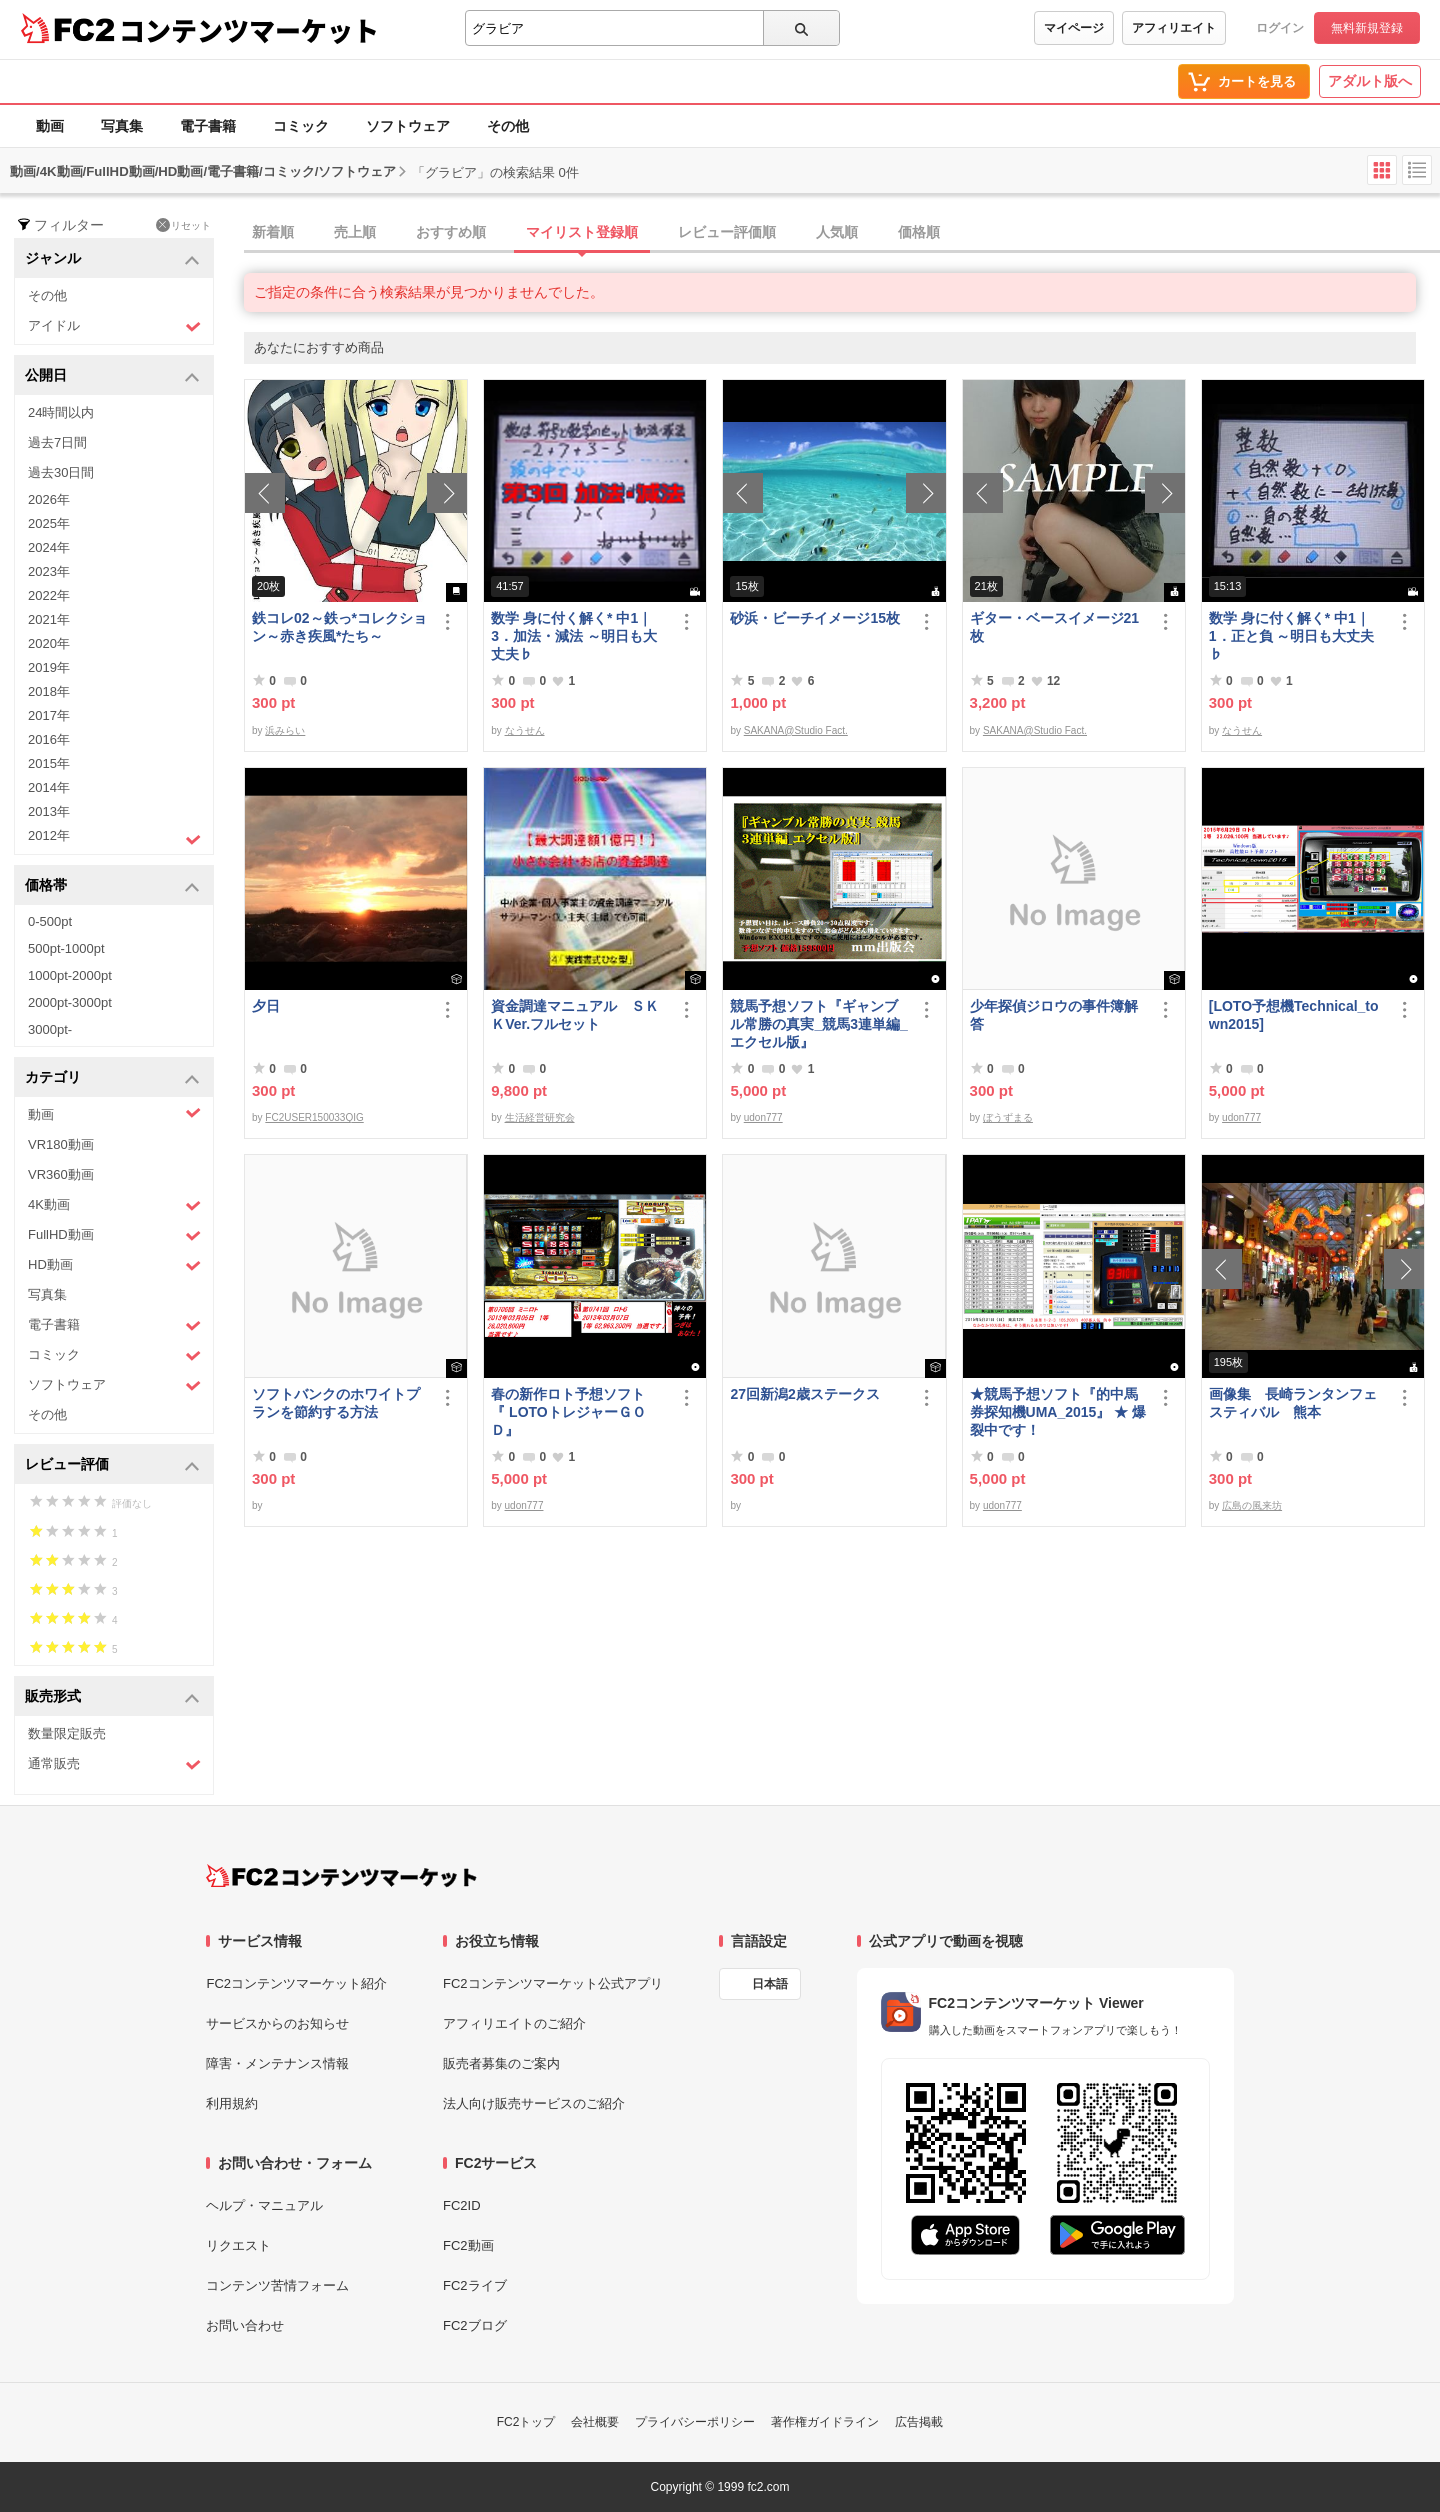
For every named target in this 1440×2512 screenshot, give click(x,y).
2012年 (114, 838)
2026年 (49, 499)
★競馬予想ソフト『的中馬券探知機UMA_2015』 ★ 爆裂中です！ (1058, 1412)
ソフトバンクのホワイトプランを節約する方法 (336, 1403)
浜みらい (285, 730)
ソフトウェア (408, 126)
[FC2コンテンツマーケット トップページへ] (341, 1876)
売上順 (355, 232)
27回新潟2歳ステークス (804, 1394)
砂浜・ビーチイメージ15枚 (815, 618)
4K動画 (114, 1205)
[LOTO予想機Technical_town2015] (1294, 1015)
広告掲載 (919, 2422)
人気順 (837, 232)
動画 (50, 126)
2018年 (49, 691)
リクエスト (238, 2245)
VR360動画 (61, 1174)
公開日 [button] (112, 376)
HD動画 (114, 1265)
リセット (183, 225)
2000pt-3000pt (70, 1002)
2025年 (49, 523)
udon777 (763, 1117)
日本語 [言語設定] (770, 1984)
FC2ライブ (475, 2285)
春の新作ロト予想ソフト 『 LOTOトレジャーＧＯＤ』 (575, 1412)
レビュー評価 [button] (112, 1465)
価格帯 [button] (112, 886)
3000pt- (50, 1029)
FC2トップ (526, 2422)
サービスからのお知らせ (277, 2023)
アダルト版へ (1370, 81)
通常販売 (114, 1764)
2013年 (49, 811)
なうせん (525, 730)
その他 (508, 126)
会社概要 (595, 2422)
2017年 (49, 715)
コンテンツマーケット (249, 30)
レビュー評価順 (727, 232)
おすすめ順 (451, 232)
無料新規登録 (1367, 28)
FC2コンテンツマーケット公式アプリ (553, 1983)
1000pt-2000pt (70, 975)
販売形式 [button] (112, 1697)
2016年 (49, 739)
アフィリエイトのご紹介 (514, 2023)
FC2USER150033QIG (314, 1117)
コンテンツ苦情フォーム (277, 2285)
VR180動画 (61, 1144)
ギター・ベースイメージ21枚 (1055, 627)
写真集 (122, 126)
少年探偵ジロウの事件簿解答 (1054, 1015)
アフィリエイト (1174, 28)
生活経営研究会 (540, 1117)
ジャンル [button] (112, 259)
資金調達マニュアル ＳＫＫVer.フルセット (575, 1015)
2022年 (49, 595)
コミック (301, 126)
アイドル (114, 326)
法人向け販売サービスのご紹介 (534, 2103)
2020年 (49, 643)
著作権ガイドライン (825, 2422)
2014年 (49, 787)
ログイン (1280, 28)
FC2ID (462, 2205)
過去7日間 (57, 442)
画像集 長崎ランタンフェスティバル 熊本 (1293, 1403)
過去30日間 (61, 472)
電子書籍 (208, 126)
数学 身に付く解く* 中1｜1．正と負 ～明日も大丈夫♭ (1292, 636)
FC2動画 (468, 2245)
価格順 (919, 232)
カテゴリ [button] (112, 1078)
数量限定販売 (67, 1733)
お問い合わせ (245, 2325)
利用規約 (232, 2103)
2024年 (49, 547)
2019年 (49, 667)
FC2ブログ (475, 2325)
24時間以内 (61, 412)
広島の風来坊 (1252, 1505)
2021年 (49, 619)
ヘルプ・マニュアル (264, 2205)
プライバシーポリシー (695, 2422)
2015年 (49, 763)
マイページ (1074, 28)
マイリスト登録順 (582, 232)
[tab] (842, 233)
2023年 (49, 571)
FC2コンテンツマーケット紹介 (296, 1983)
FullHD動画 (114, 1235)
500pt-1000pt (66, 948)
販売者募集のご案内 (501, 2063)
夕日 (266, 1006)
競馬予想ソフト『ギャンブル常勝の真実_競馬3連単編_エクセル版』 (818, 1024)
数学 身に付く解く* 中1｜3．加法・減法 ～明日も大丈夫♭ (574, 636)
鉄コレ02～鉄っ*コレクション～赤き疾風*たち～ (339, 627)
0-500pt (50, 921)
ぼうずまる (1008, 1117)
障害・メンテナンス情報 (277, 2063)
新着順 (273, 232)
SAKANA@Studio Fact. (796, 730)
